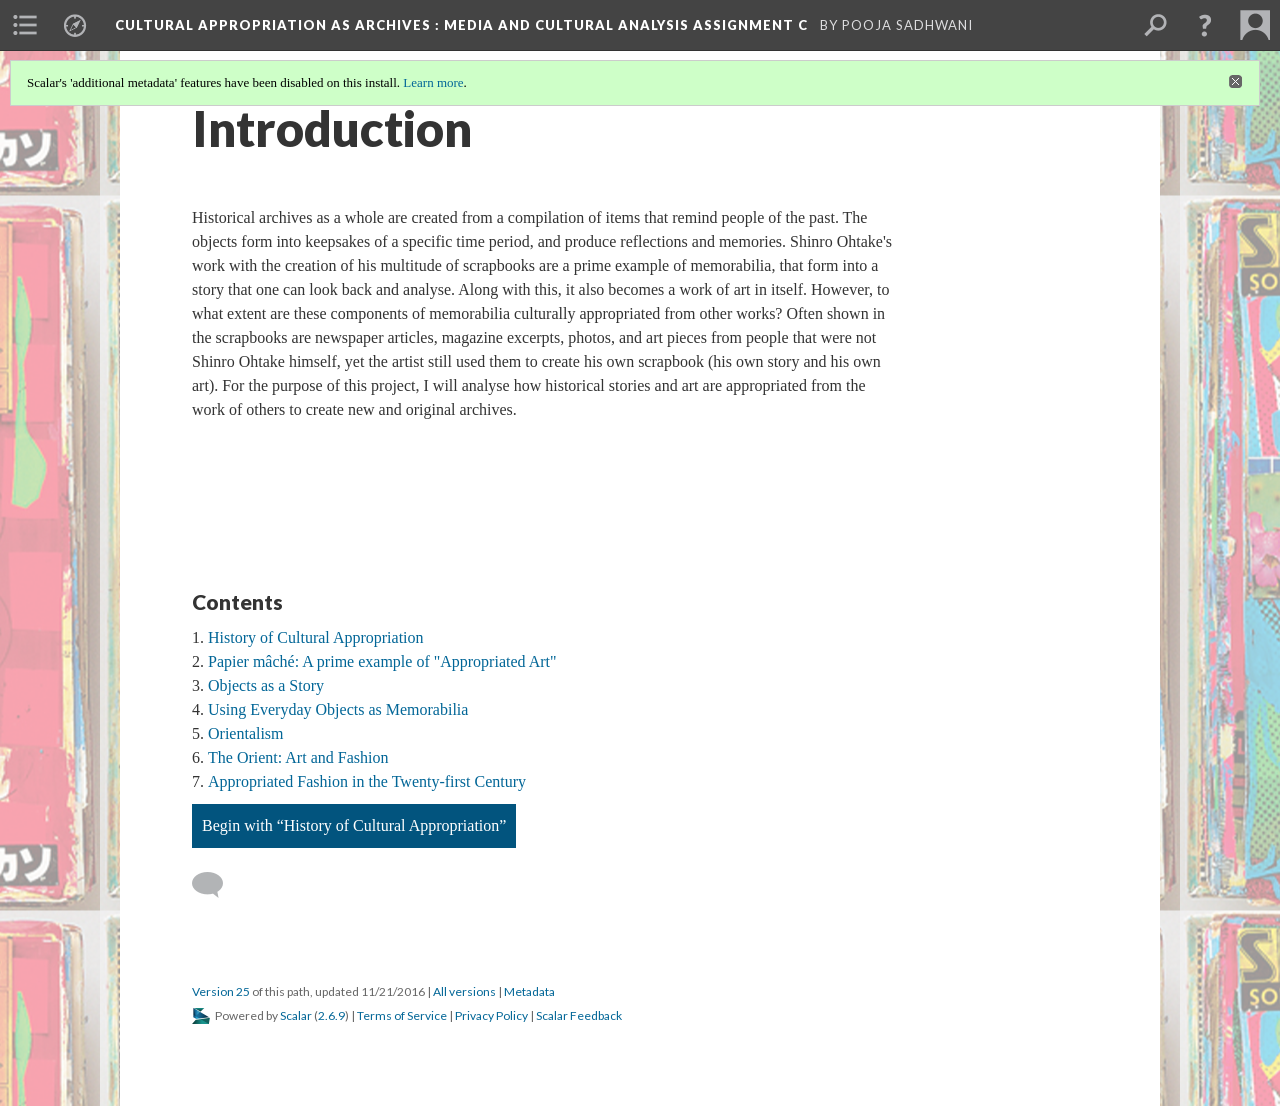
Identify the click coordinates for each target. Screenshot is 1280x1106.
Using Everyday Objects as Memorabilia (338, 709)
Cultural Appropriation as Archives (463, 25)
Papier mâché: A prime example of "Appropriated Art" (382, 661)
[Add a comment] (216, 885)
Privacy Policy (491, 1015)
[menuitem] (25, 25)
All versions (464, 991)
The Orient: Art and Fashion (298, 757)
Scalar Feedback (579, 1015)
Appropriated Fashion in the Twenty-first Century (367, 781)
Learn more (433, 82)
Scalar (296, 1015)
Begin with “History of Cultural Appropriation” (354, 825)
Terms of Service (402, 1015)
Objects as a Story (266, 685)
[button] (1205, 25)
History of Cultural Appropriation (316, 637)
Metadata (529, 991)
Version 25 (221, 991)
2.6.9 (331, 1015)
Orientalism (246, 733)
